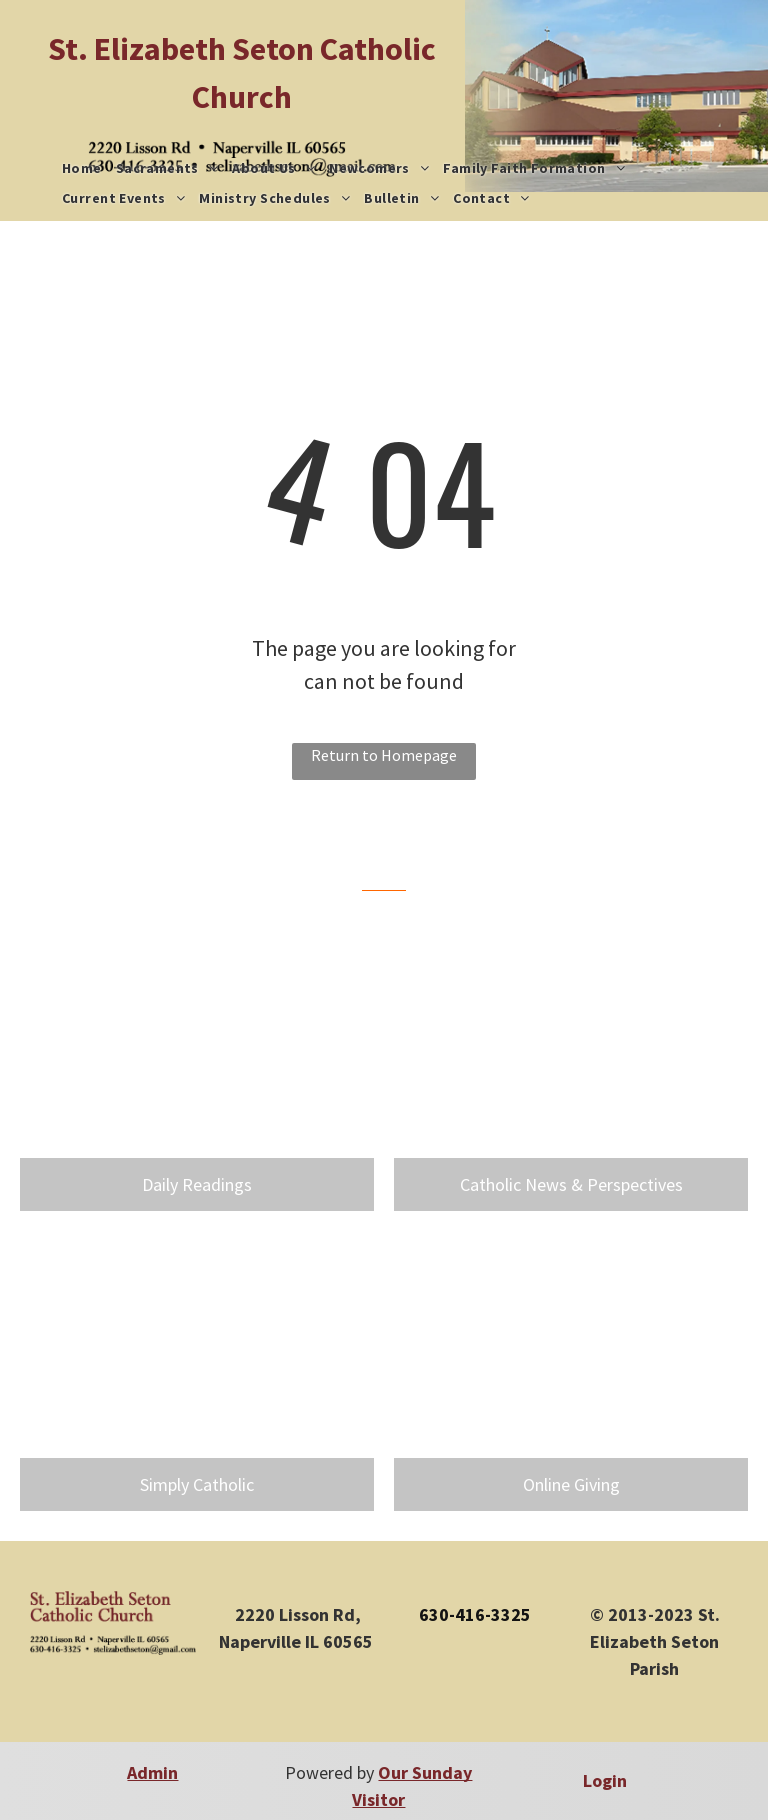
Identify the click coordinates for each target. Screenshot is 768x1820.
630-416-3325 (475, 1614)
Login (605, 1780)
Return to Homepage (384, 755)
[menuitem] (82, 168)
